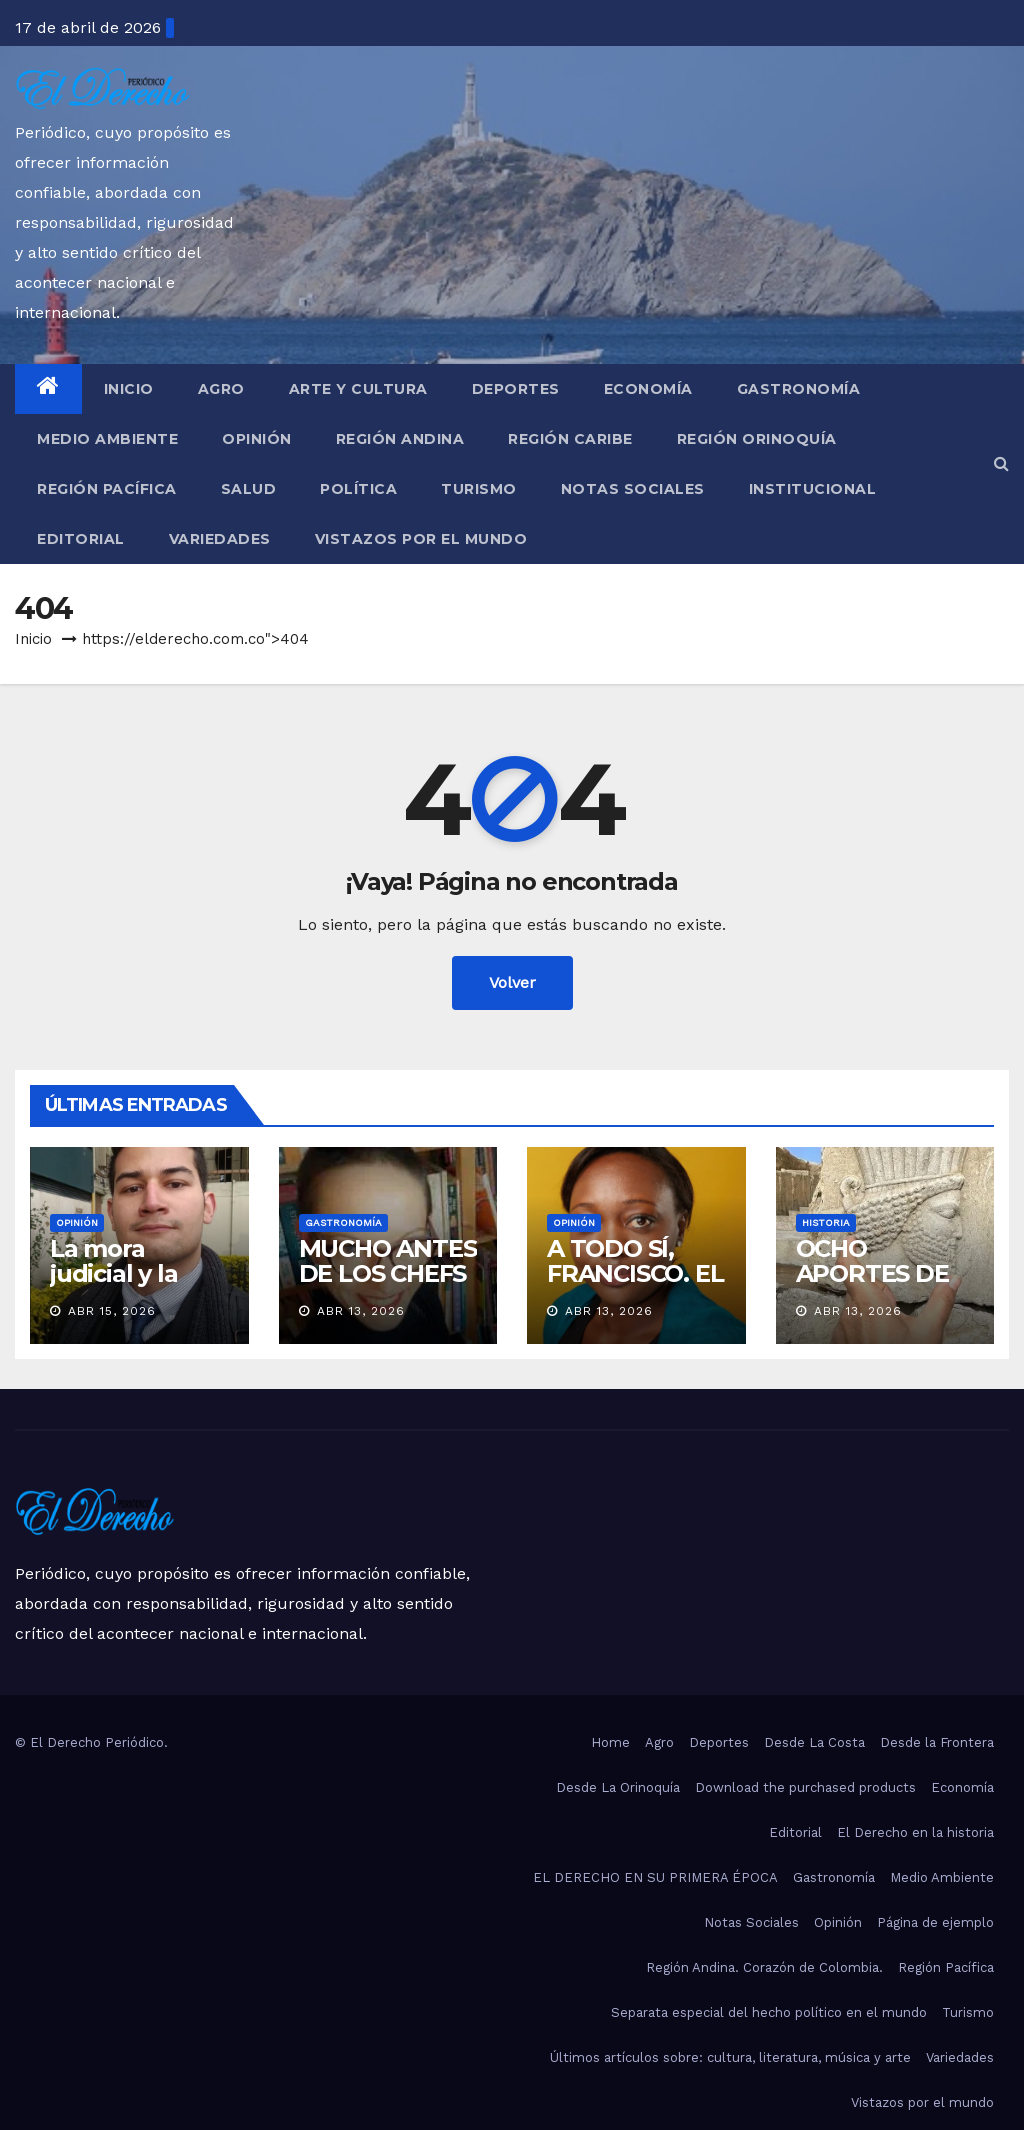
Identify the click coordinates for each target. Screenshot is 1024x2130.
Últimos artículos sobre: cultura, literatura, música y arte (730, 2057)
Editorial (81, 539)
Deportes (516, 389)
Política (358, 489)
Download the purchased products (805, 1787)
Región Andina (400, 439)
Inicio (129, 389)
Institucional (813, 489)
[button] (1001, 463)
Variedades (220, 539)
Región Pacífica (107, 489)
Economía (648, 389)
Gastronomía (799, 389)
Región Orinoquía (757, 439)
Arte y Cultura (358, 389)
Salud (249, 489)
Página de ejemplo (935, 1922)
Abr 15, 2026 (112, 1311)
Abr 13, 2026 (361, 1311)
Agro (221, 389)
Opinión (257, 439)
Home (610, 1742)
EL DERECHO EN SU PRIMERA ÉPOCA (655, 1877)
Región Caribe (570, 439)
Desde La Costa (814, 1742)
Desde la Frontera (937, 1742)
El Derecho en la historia (915, 1832)
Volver (512, 982)
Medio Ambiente (107, 439)
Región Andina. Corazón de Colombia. (764, 1967)
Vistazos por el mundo (421, 539)
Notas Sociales (633, 489)
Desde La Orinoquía (618, 1787)
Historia (826, 1222)
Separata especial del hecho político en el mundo (769, 2012)
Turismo (479, 489)
